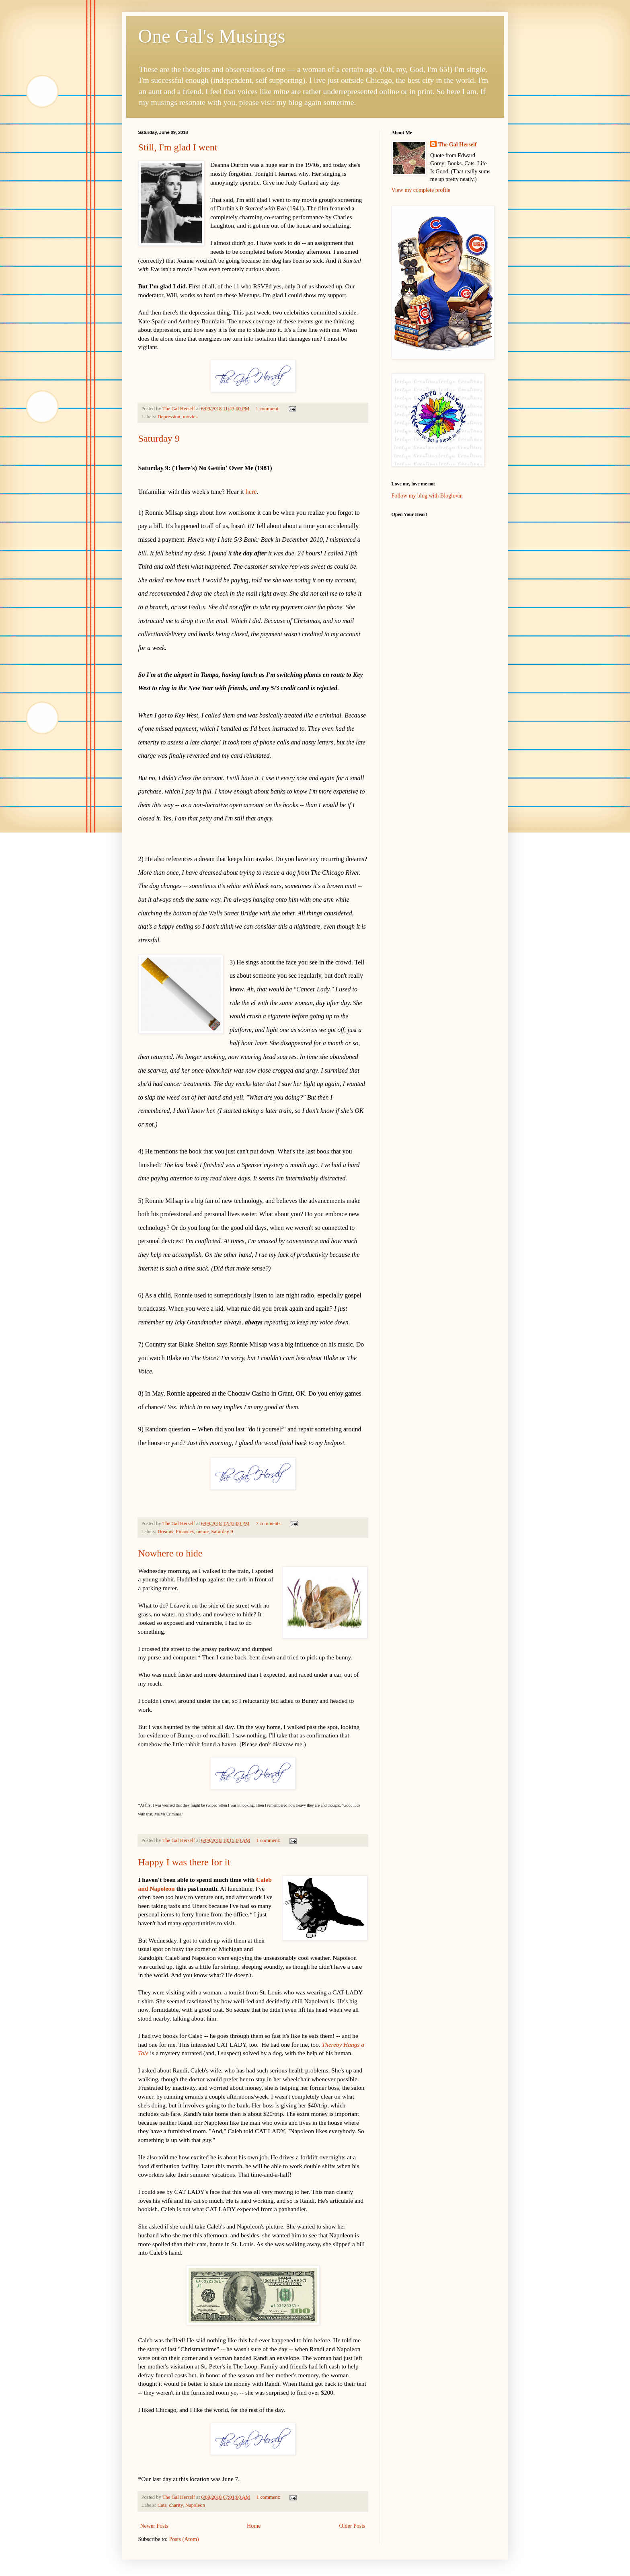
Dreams (165, 1531)
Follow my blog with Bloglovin (427, 496)
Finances (185, 1531)
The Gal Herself (457, 145)
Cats (162, 2505)
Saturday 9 (159, 438)
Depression (169, 416)
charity (176, 2505)
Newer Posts (154, 2526)
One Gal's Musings (211, 36)
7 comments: (269, 1523)
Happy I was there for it (184, 1862)
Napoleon (195, 2505)
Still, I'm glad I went (178, 147)
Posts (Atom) (184, 2539)
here (251, 491)
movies (190, 416)
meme (202, 1531)
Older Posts (352, 2526)
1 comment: (268, 408)
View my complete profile (421, 190)
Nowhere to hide (170, 1553)
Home (254, 2526)
